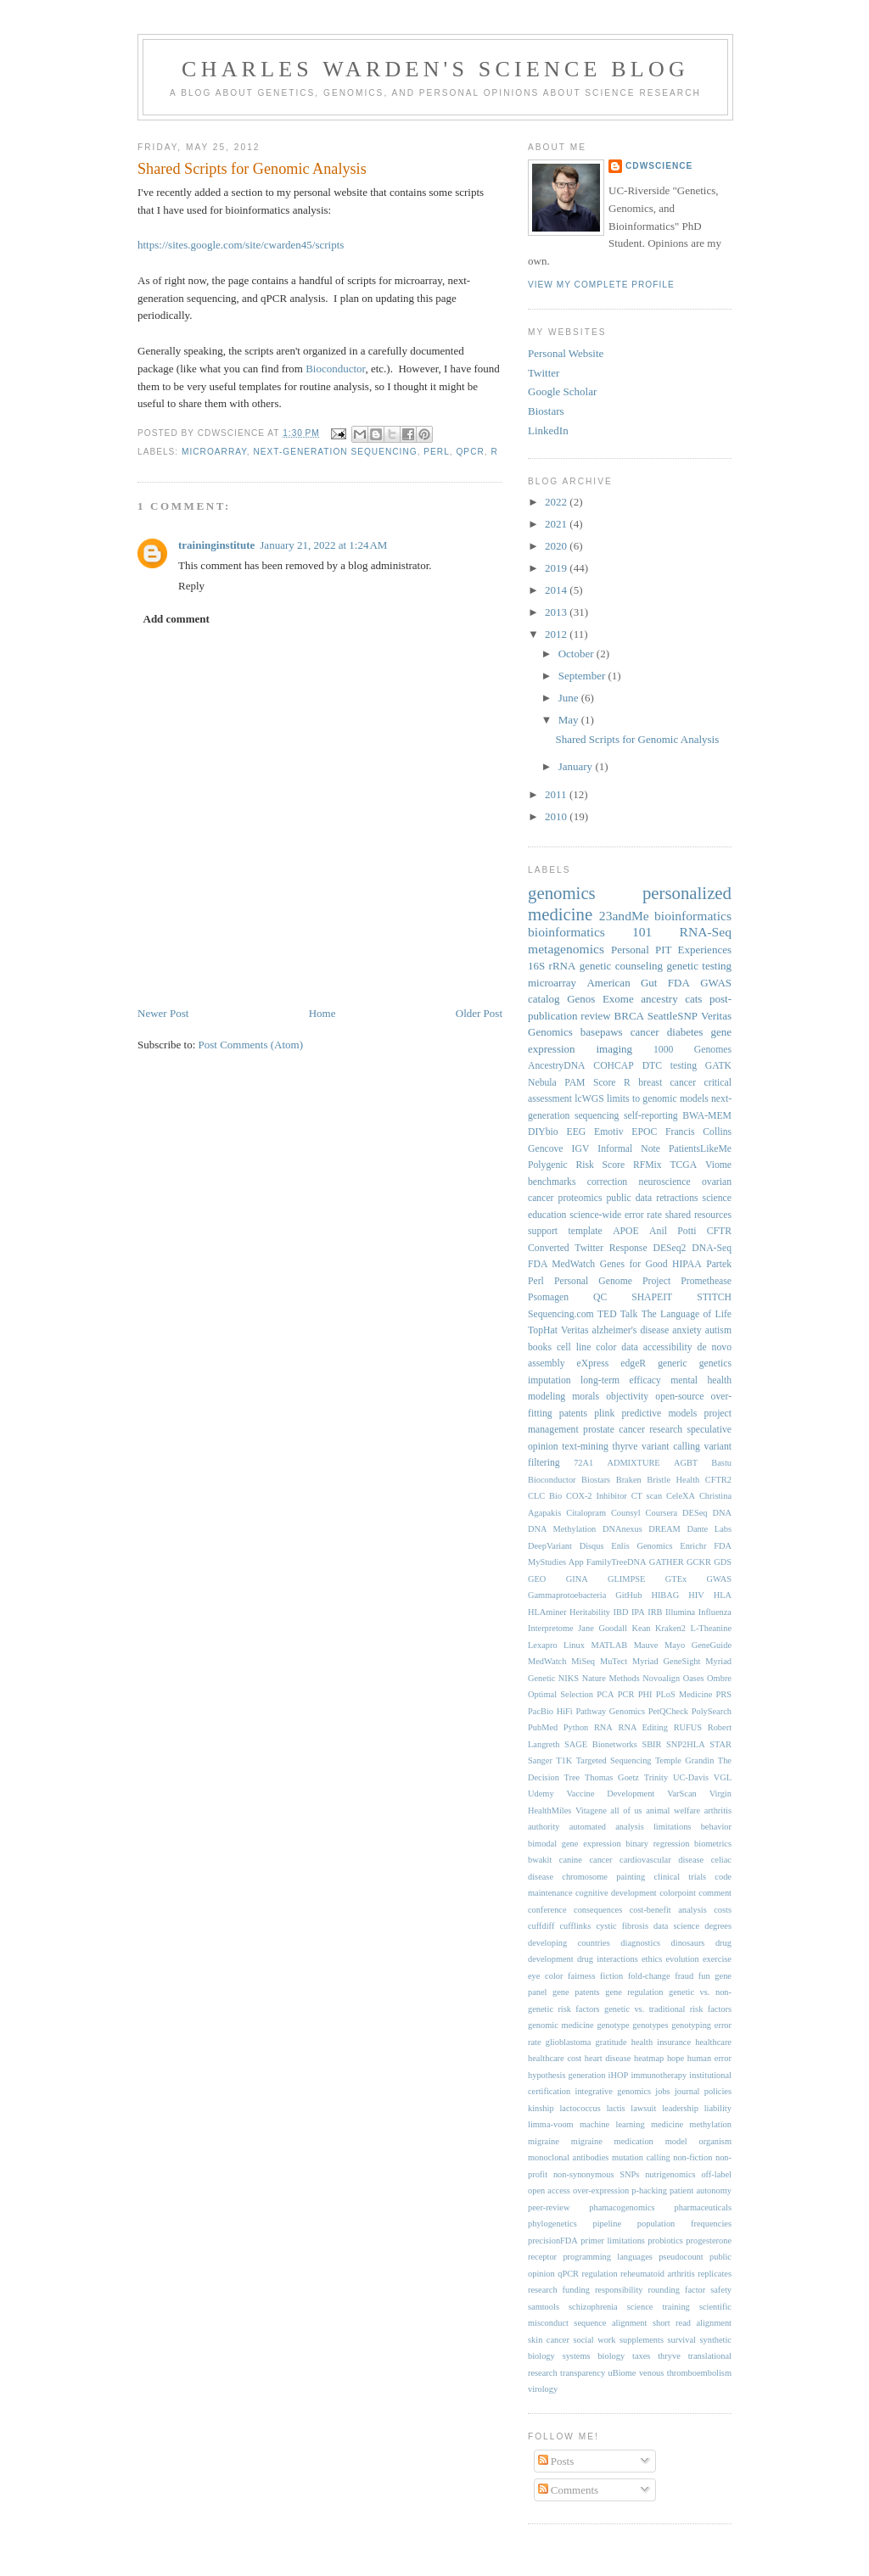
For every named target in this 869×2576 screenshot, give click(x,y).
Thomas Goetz (612, 1777)
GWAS (719, 1579)
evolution (681, 1959)
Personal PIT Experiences (671, 949)
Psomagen (548, 1297)
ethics (652, 1959)
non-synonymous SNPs (596, 2174)
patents (573, 1413)
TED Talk (617, 1314)
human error (709, 2058)
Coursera (662, 1512)
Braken (629, 1479)
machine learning (612, 2124)
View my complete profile (601, 284)
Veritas (574, 1330)
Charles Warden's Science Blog (435, 69)
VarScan (682, 1793)
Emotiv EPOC (625, 1131)
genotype (613, 2025)
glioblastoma (568, 2042)
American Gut (621, 982)
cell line (574, 1347)
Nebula (542, 1082)
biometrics (713, 1843)
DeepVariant (550, 1546)
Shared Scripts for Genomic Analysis (252, 168)
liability (718, 2108)
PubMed (543, 1727)
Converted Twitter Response (588, 1248)
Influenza (715, 1612)
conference (547, 1909)
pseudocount (681, 2256)
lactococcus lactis (592, 2108)
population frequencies (684, 2223)
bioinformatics (693, 915)
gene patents (576, 1992)
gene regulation (634, 1992)
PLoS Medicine (684, 1694)
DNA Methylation (562, 1529)
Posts (556, 2461)
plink (604, 1413)
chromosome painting (603, 1876)
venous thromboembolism (685, 2373)
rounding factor (676, 2289)
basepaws (601, 1031)
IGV (581, 1148)
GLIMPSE (626, 1579)
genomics (562, 892)
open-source (679, 1396)
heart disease (608, 2058)
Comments (568, 2490)
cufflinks (575, 1926)
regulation (599, 2273)
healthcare (713, 2042)
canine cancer (586, 1859)
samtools (543, 2306)
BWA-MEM (707, 1115)
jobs (662, 2091)
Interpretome (551, 1628)
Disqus (592, 1546)
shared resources (698, 1215)
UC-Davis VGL (702, 1777)
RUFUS (688, 1727)
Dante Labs (709, 1529)
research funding (559, 2289)
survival (681, 2339)
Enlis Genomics (641, 1546)
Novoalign (661, 1678)
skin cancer (548, 2339)
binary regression (657, 1843)
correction (607, 1181)
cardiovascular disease (662, 1859)
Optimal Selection (560, 1694)
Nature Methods (611, 1678)
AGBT (686, 1462)
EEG (576, 1131)
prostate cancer (614, 1429)
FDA (679, 982)
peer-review (548, 2207)
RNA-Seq (705, 932)
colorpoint (677, 1892)
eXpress (593, 1363)
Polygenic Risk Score (576, 1165)
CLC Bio (545, 1495)
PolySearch (712, 1711)
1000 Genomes (692, 1049)
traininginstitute (216, 545)
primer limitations (612, 2240)
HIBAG (665, 1595)
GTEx (676, 1579)
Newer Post (162, 1013)
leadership (680, 2108)
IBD (621, 1612)
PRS (724, 1694)
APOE (626, 1231)
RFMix (647, 1165)
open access (549, 2190)
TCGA (683, 1165)
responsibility (619, 2289)
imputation (549, 1380)
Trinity (656, 1777)
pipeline (607, 2223)
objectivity (627, 1396)
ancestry (659, 998)
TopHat (543, 1330)
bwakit (540, 1859)
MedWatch (547, 1661)
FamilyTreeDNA (616, 1562)
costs (723, 1909)
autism (718, 1330)
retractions (677, 1198)
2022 (557, 501)
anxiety (686, 1330)
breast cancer (667, 1082)
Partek (719, 1264)
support (543, 1231)
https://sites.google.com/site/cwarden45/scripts (240, 244)
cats (693, 998)
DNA (722, 1512)
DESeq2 (669, 1248)
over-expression (601, 2190)
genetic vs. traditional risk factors (668, 2009)
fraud (684, 1976)
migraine (543, 2141)
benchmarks (551, 1181)
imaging (614, 1048)
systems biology (594, 2356)
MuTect (613, 1661)
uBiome (622, 2373)
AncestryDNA (557, 1065)
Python (575, 1727)
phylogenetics (552, 2223)
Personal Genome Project (612, 1281)
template (585, 1231)
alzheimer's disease (631, 1330)
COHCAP (613, 1065)
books (540, 1347)
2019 (557, 568)
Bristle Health (673, 1479)
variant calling (671, 1446)
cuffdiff (541, 1926)
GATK (718, 1065)
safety (721, 2289)
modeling (546, 1396)
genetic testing (699, 965)
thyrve (625, 1446)
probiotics (665, 2240)
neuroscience (665, 1181)
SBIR (651, 1744)
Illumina (680, 1612)
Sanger (540, 1760)
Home (322, 1013)
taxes (641, 2356)
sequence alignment (610, 2322)
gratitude (611, 2042)
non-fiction (692, 2157)
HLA (723, 1595)
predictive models (660, 1413)
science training (658, 2306)
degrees (718, 1926)
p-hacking (649, 2190)
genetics (715, 1363)
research (665, 1429)
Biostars (546, 411)
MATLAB (609, 1645)
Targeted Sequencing (614, 1760)
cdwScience (658, 165)
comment (715, 1892)
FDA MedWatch (561, 1264)
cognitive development (616, 1892)
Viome (718, 1165)
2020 (557, 545)
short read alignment (692, 2322)
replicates (715, 2273)
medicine (667, 2124)
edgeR (633, 1363)
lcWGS (589, 1098)
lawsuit (643, 2108)
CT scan (646, 1495)
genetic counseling (621, 965)
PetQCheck (668, 1711)
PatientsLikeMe (700, 1148)
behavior (716, 1826)
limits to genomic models (658, 1098)
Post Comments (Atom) (251, 1044)
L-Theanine (711, 1628)
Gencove (545, 1148)
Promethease (706, 1281)
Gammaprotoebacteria (567, 1595)
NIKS (568, 1678)
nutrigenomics (670, 2174)
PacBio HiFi (550, 1711)
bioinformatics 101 (590, 932)
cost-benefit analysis (668, 1909)
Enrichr (693, 1546)
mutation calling (641, 2157)
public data (630, 1198)
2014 (557, 590)
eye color (545, 1976)
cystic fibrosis (622, 1926)
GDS (723, 1562)
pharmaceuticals (703, 2207)
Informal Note (628, 1148)
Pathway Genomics (610, 1711)
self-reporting (651, 1115)
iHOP (618, 2075)
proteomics (580, 1198)
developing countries (569, 1942)
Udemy (541, 1793)
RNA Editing (643, 1727)
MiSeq (583, 1661)
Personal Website (565, 353)
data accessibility (656, 1347)
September (583, 675)
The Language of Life (687, 1314)
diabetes (685, 1031)
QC (600, 1297)
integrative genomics (613, 2091)
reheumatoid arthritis (657, 2273)
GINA (577, 1579)
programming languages (607, 2256)
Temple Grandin (684, 1760)
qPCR (470, 451)
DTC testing (669, 1065)
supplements (642, 2339)
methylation (710, 2124)
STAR (720, 1744)
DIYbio (543, 1131)
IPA (638, 1612)
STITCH (714, 1297)
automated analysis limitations (630, 1826)
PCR (626, 1694)
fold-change (649, 1976)
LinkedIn (548, 430)
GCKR (699, 1562)
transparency (582, 2373)
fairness (581, 1976)
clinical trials (680, 1876)
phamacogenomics (621, 2207)
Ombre (719, 1678)
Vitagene (591, 1810)
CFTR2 (718, 1479)
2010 (557, 816)
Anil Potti (672, 1231)
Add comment (176, 618)
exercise (717, 1959)
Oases (693, 1678)
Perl (436, 451)
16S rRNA (551, 965)
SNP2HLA (685, 1744)
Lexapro (543, 1645)
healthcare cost (554, 2058)
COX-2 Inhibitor (596, 1495)
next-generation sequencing (335, 451)
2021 (557, 523)
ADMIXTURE (633, 1462)
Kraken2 (670, 1628)
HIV (696, 1595)
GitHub (628, 1595)
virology (543, 2389)
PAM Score (589, 1082)
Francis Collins (698, 1131)
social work (594, 2339)
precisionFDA (553, 2240)
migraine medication (612, 2141)
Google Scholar (562, 391)
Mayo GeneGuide (698, 1645)
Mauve (646, 1645)
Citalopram (586, 1512)
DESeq (694, 1512)
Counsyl (626, 1512)
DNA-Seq (712, 1248)
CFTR (719, 1231)
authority (544, 1826)
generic (672, 1363)
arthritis (718, 1810)
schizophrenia (593, 2306)
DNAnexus (622, 1529)
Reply (191, 585)
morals (585, 1396)
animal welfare (673, 1810)
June (569, 697)
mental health (701, 1380)
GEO (537, 1579)
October (577, 653)
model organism (698, 2141)
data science (676, 1926)
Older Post (479, 1013)
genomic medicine (561, 2025)
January (577, 766)
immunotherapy (659, 2075)
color (606, 1347)
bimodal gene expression (574, 1843)
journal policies (703, 2091)
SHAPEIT (651, 1297)
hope (675, 2058)
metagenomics (566, 949)
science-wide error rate (615, 1215)
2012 (557, 634)
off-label (716, 2174)
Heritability (589, 1612)
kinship (541, 2108)
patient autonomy (701, 2190)
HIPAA (687, 1264)
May (569, 719)
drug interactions (607, 1959)
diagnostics (640, 1942)
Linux (574, 1645)
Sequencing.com (561, 1314)
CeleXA (680, 1495)
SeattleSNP (673, 1015)
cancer (645, 1031)
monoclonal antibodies (568, 2157)
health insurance (661, 2042)
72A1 (583, 1462)
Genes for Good (634, 1264)
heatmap (649, 2058)
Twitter (543, 372)
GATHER (666, 1562)
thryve (669, 2356)
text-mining (585, 1446)
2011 (557, 794)
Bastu (721, 1462)
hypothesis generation (566, 2075)
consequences (598, 1909)
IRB (655, 1612)
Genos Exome (600, 998)
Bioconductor (335, 368)
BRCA (629, 1015)
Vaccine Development (610, 1793)
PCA (605, 1694)
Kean (641, 1628)
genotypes (650, 2025)
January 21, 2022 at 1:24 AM (323, 545)
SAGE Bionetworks (600, 1744)
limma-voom (551, 2124)
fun (704, 1976)
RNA (603, 1727)
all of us (626, 1810)
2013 (557, 612)
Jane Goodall (602, 1628)
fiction (611, 1976)
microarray (214, 451)
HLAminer (547, 1612)
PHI (645, 1694)
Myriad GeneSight (666, 1661)
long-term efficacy (620, 1380)
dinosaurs (688, 1942)
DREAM (664, 1529)
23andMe (624, 915)
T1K (564, 1760)
